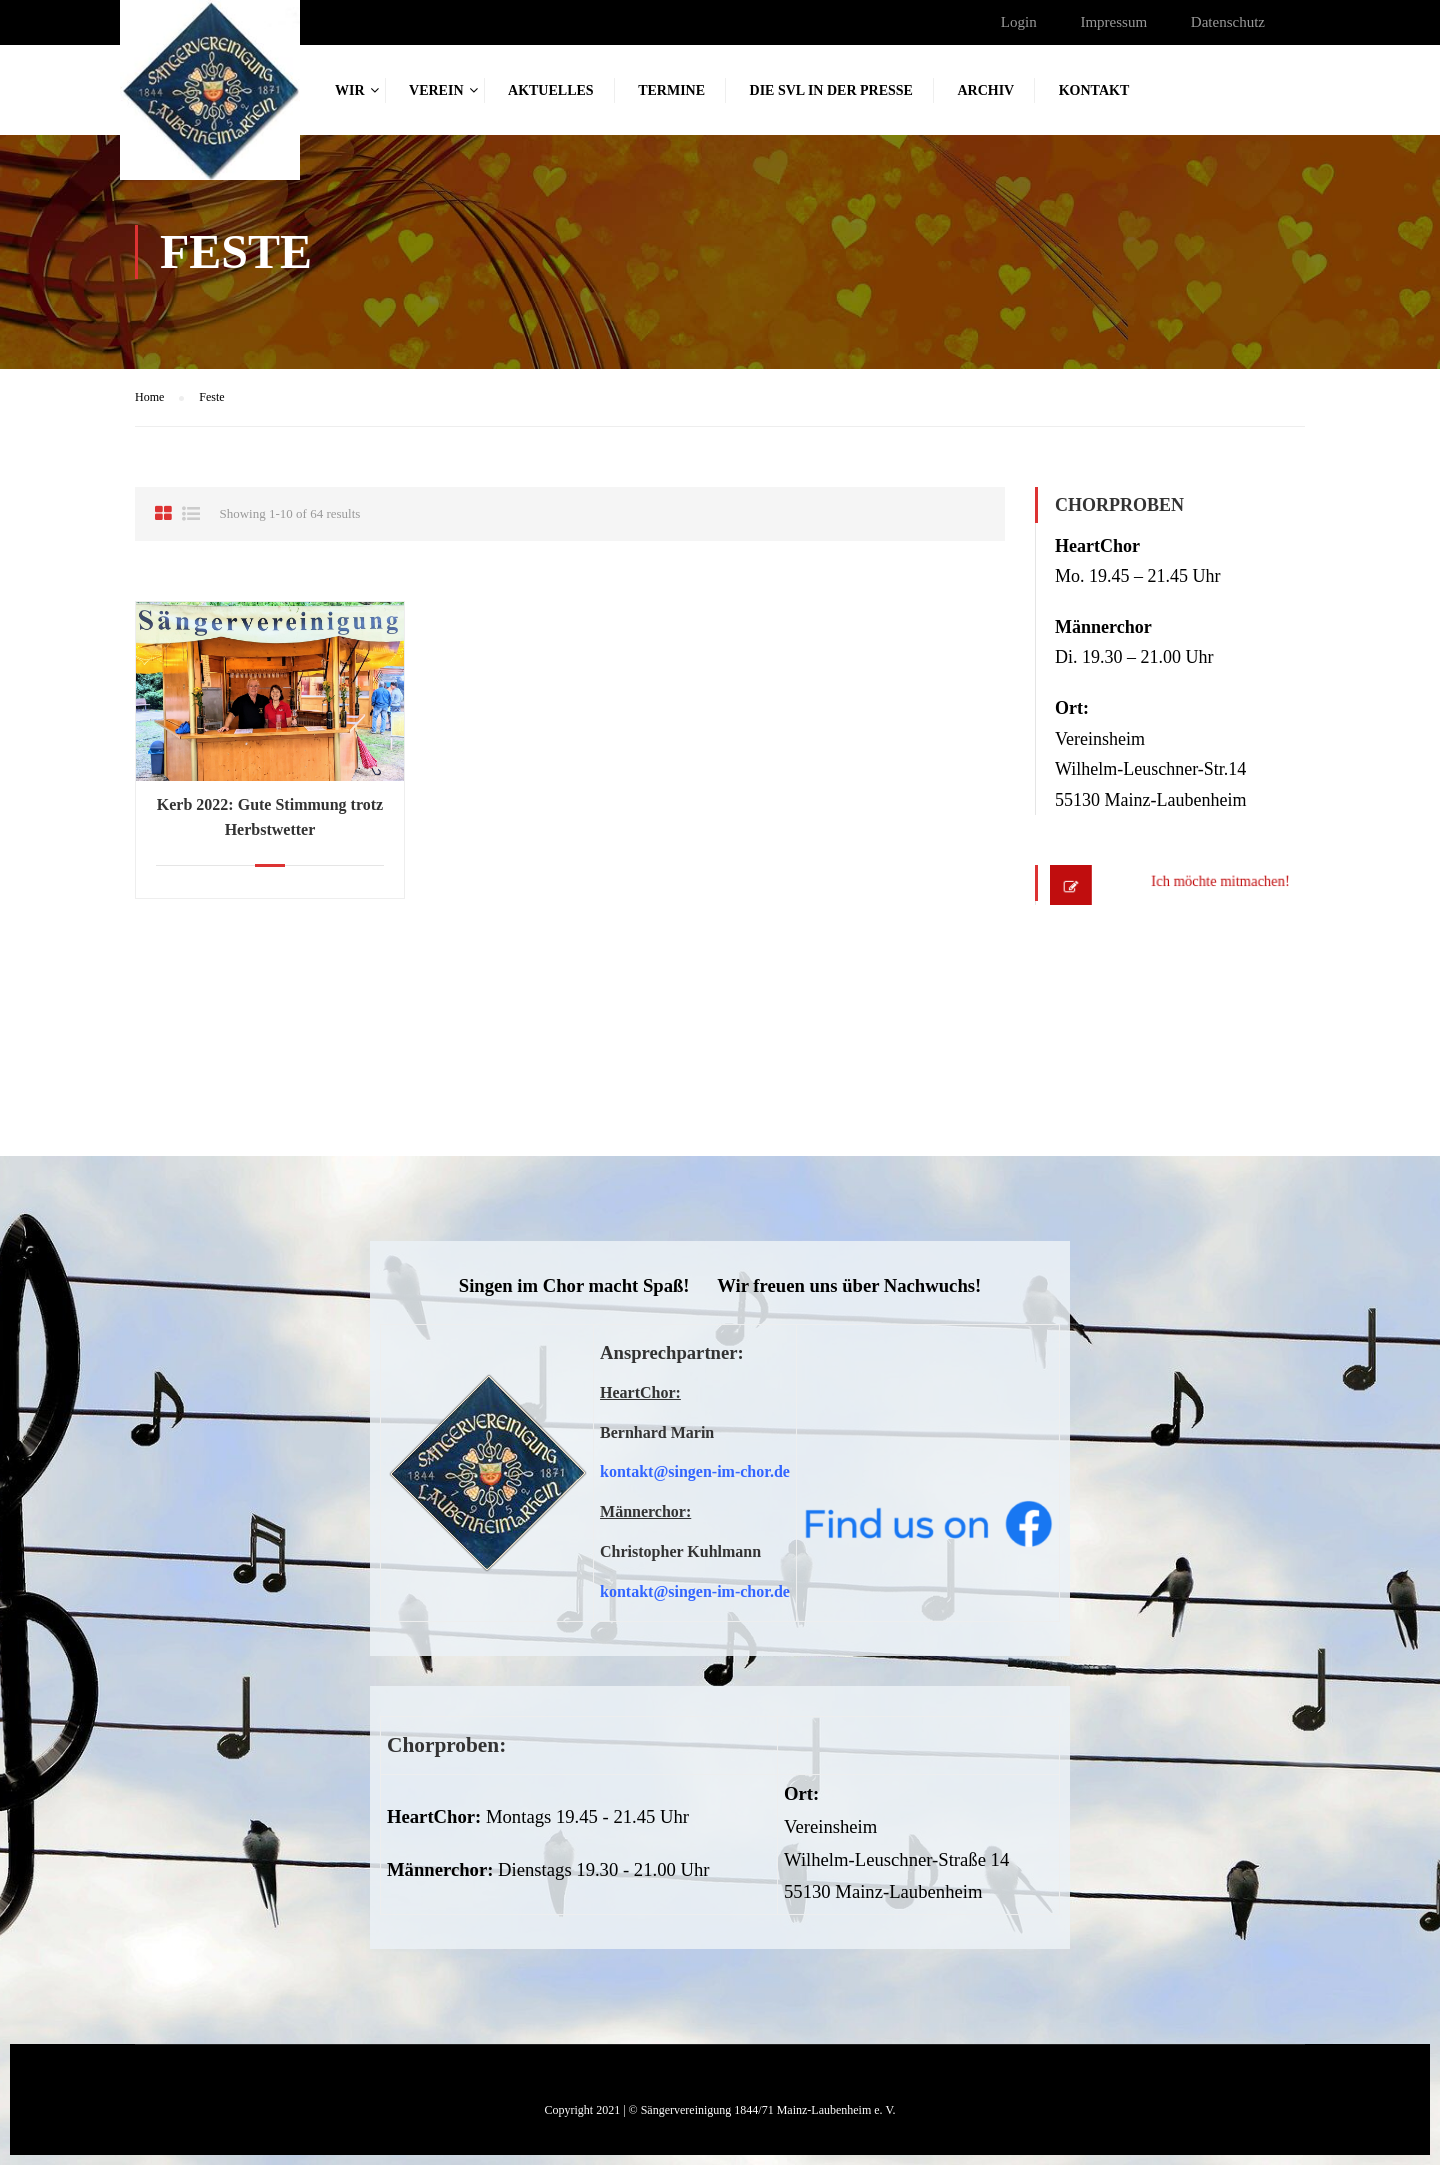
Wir (350, 90)
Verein (436, 90)
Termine (671, 90)
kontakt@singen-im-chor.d (691, 1471)
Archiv (985, 90)
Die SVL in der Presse (831, 90)
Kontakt (1094, 90)
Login (1019, 22)
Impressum (1113, 22)
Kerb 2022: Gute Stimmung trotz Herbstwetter (270, 817)
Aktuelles (551, 90)
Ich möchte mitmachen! (1200, 883)
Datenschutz (1228, 22)
